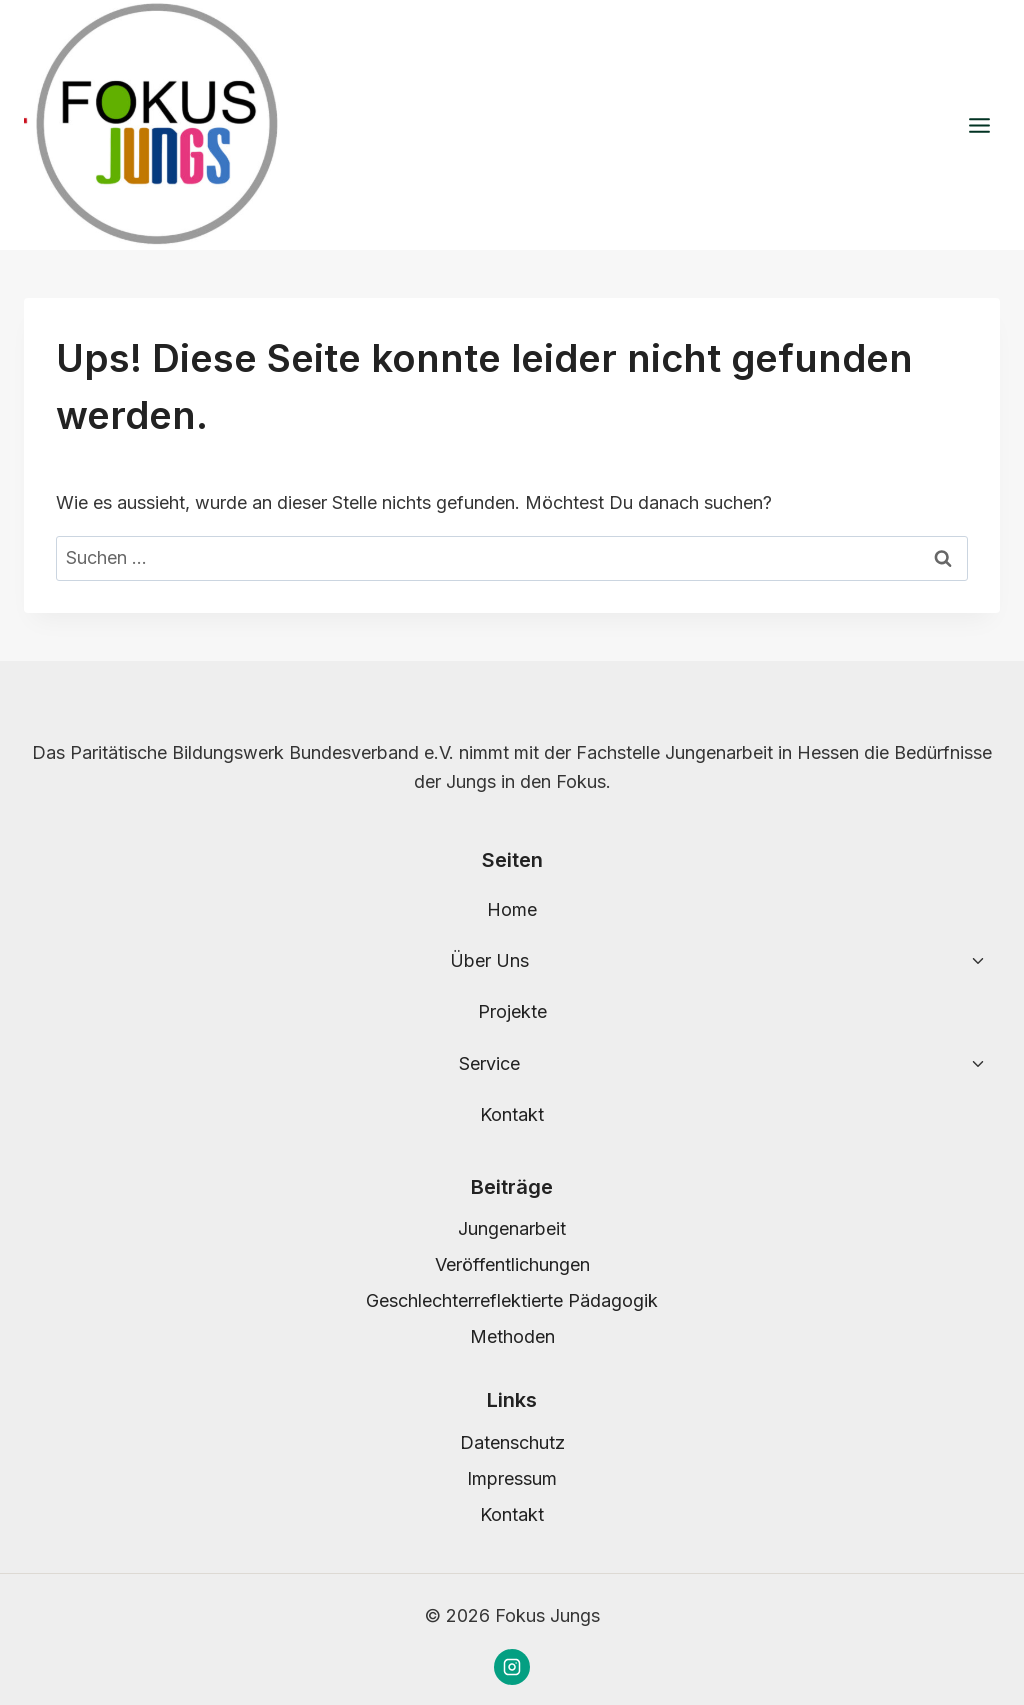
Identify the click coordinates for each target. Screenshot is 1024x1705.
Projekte (512, 1011)
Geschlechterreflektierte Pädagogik (512, 1300)
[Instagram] (512, 1667)
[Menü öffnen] (979, 125)
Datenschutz (512, 1442)
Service (489, 1063)
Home (512, 909)
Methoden (512, 1336)
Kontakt (512, 1114)
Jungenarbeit (512, 1228)
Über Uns (489, 960)
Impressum (512, 1478)
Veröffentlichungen (512, 1264)
